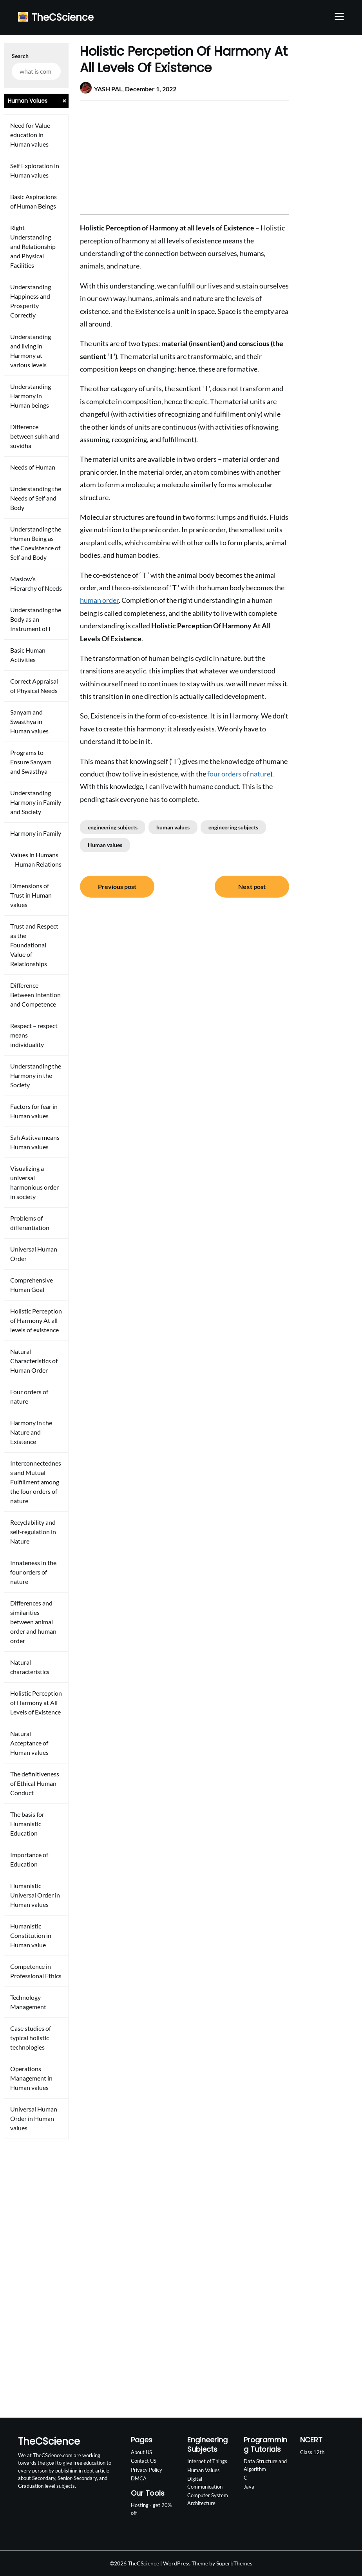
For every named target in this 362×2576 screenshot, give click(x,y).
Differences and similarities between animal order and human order (33, 1621)
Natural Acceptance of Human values (29, 1743)
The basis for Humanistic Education (27, 1823)
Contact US (143, 2461)
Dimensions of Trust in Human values (31, 895)
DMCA (139, 2478)
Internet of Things (207, 2461)
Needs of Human (32, 467)
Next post (252, 886)
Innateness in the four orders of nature (33, 1572)
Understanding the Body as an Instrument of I (35, 619)
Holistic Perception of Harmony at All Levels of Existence (36, 1702)
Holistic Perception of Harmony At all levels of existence (36, 1320)
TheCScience (63, 17)
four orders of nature (238, 773)
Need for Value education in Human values (30, 135)
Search (20, 56)
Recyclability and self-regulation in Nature (33, 1531)
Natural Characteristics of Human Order (34, 1361)
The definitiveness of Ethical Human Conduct (34, 1783)
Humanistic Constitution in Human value (30, 1935)
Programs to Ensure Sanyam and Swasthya (30, 762)
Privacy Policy (146, 2470)
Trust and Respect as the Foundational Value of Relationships (34, 944)
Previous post (117, 886)
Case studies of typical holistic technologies (30, 2038)
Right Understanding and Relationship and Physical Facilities (33, 246)
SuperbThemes (234, 2563)
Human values (105, 845)
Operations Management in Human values (31, 2078)
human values (173, 827)
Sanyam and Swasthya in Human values (29, 721)
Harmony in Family (35, 833)
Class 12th (312, 2452)
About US (141, 2452)
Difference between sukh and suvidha (34, 436)
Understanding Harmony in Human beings (30, 396)
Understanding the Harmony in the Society (35, 1075)
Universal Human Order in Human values (33, 2118)
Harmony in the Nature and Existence (31, 1432)
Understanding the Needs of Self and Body (35, 498)
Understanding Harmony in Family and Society (35, 802)
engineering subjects (113, 827)
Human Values (203, 2470)
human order (99, 600)
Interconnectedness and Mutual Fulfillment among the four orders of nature (35, 1481)
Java (249, 2486)
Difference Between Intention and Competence (35, 994)
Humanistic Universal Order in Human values (35, 1895)
